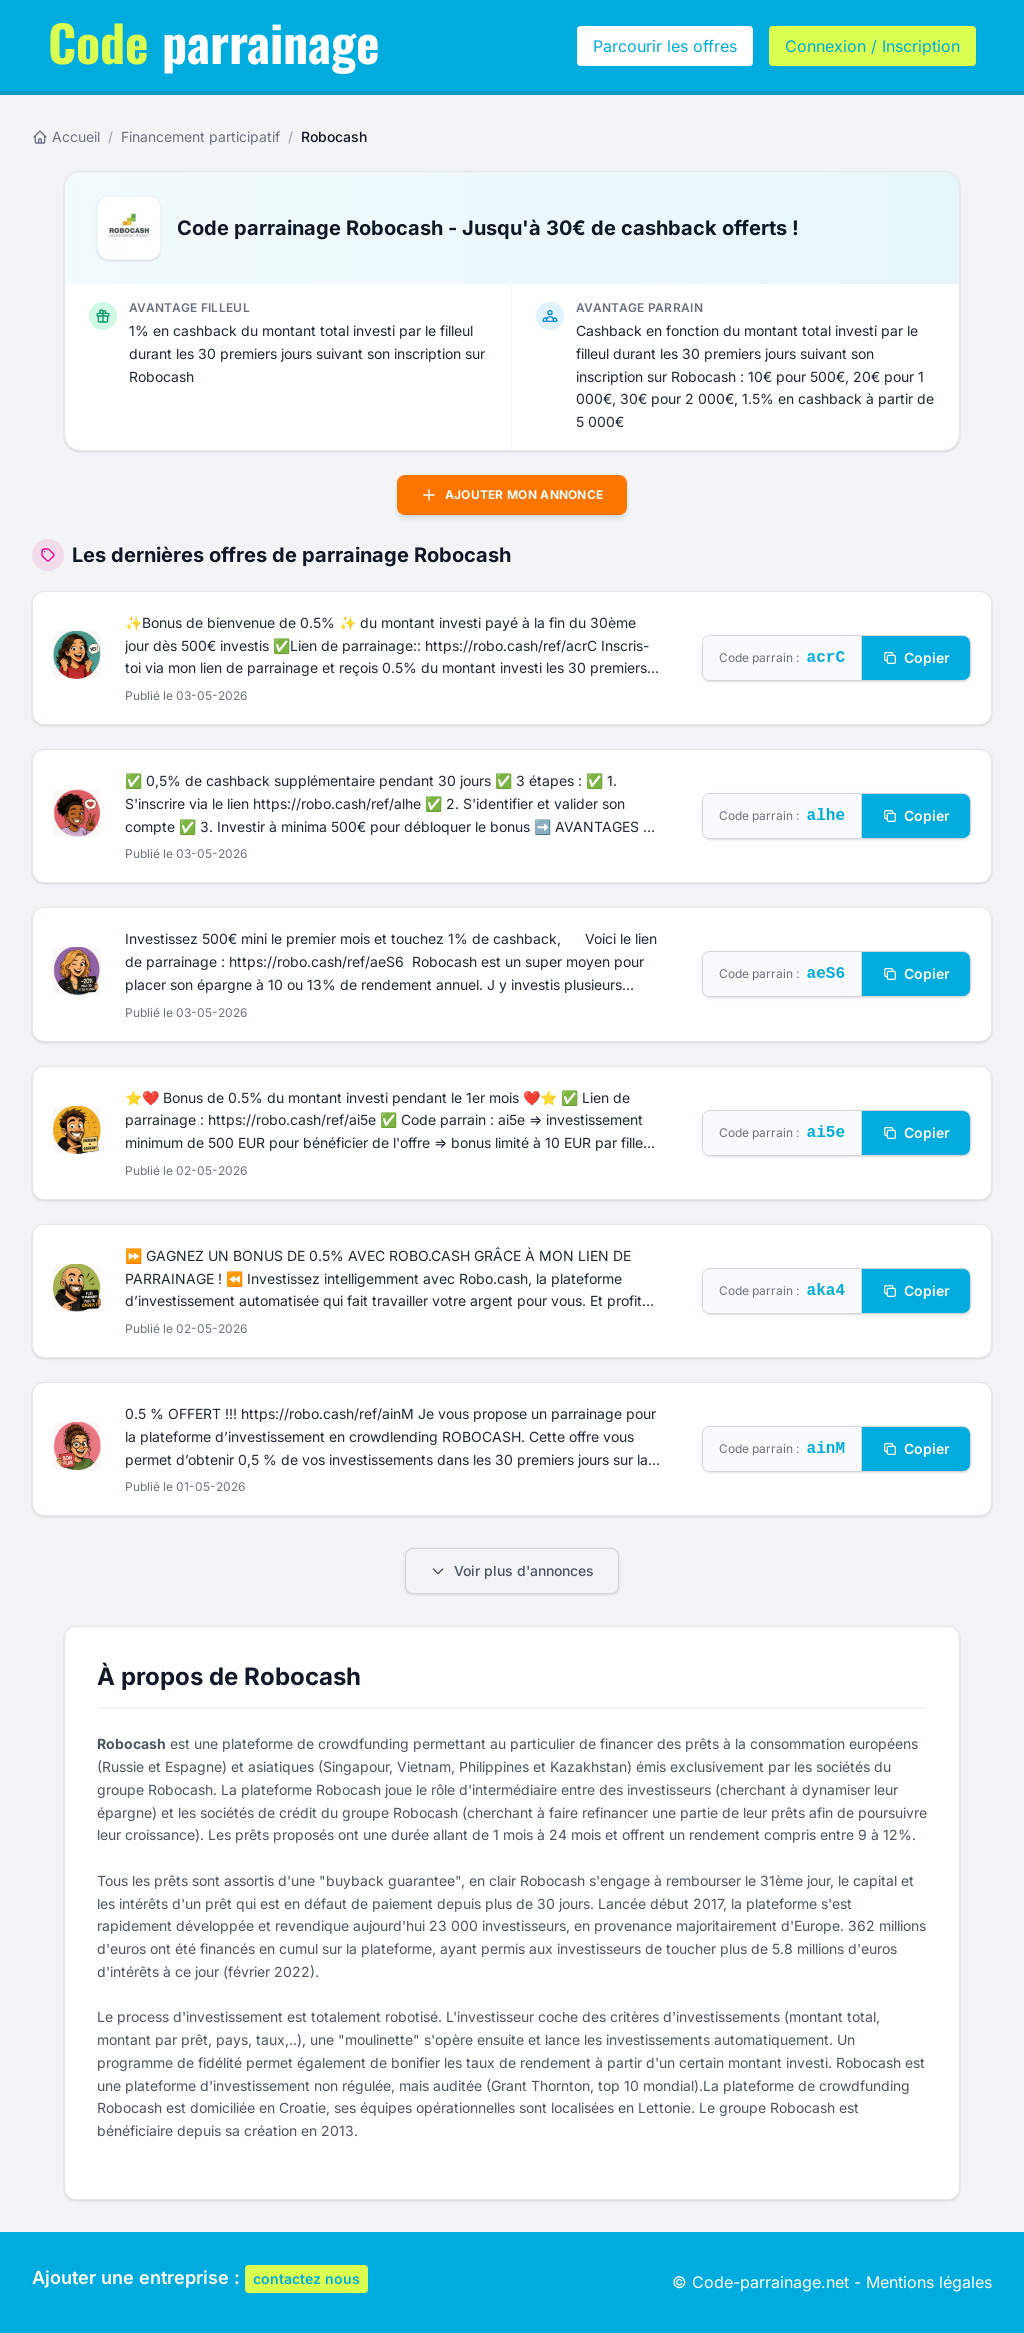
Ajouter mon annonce (512, 495)
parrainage (214, 41)
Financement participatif (200, 136)
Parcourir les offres (665, 46)
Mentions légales (929, 2282)
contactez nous (306, 2278)
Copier (916, 657)
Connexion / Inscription (872, 46)
